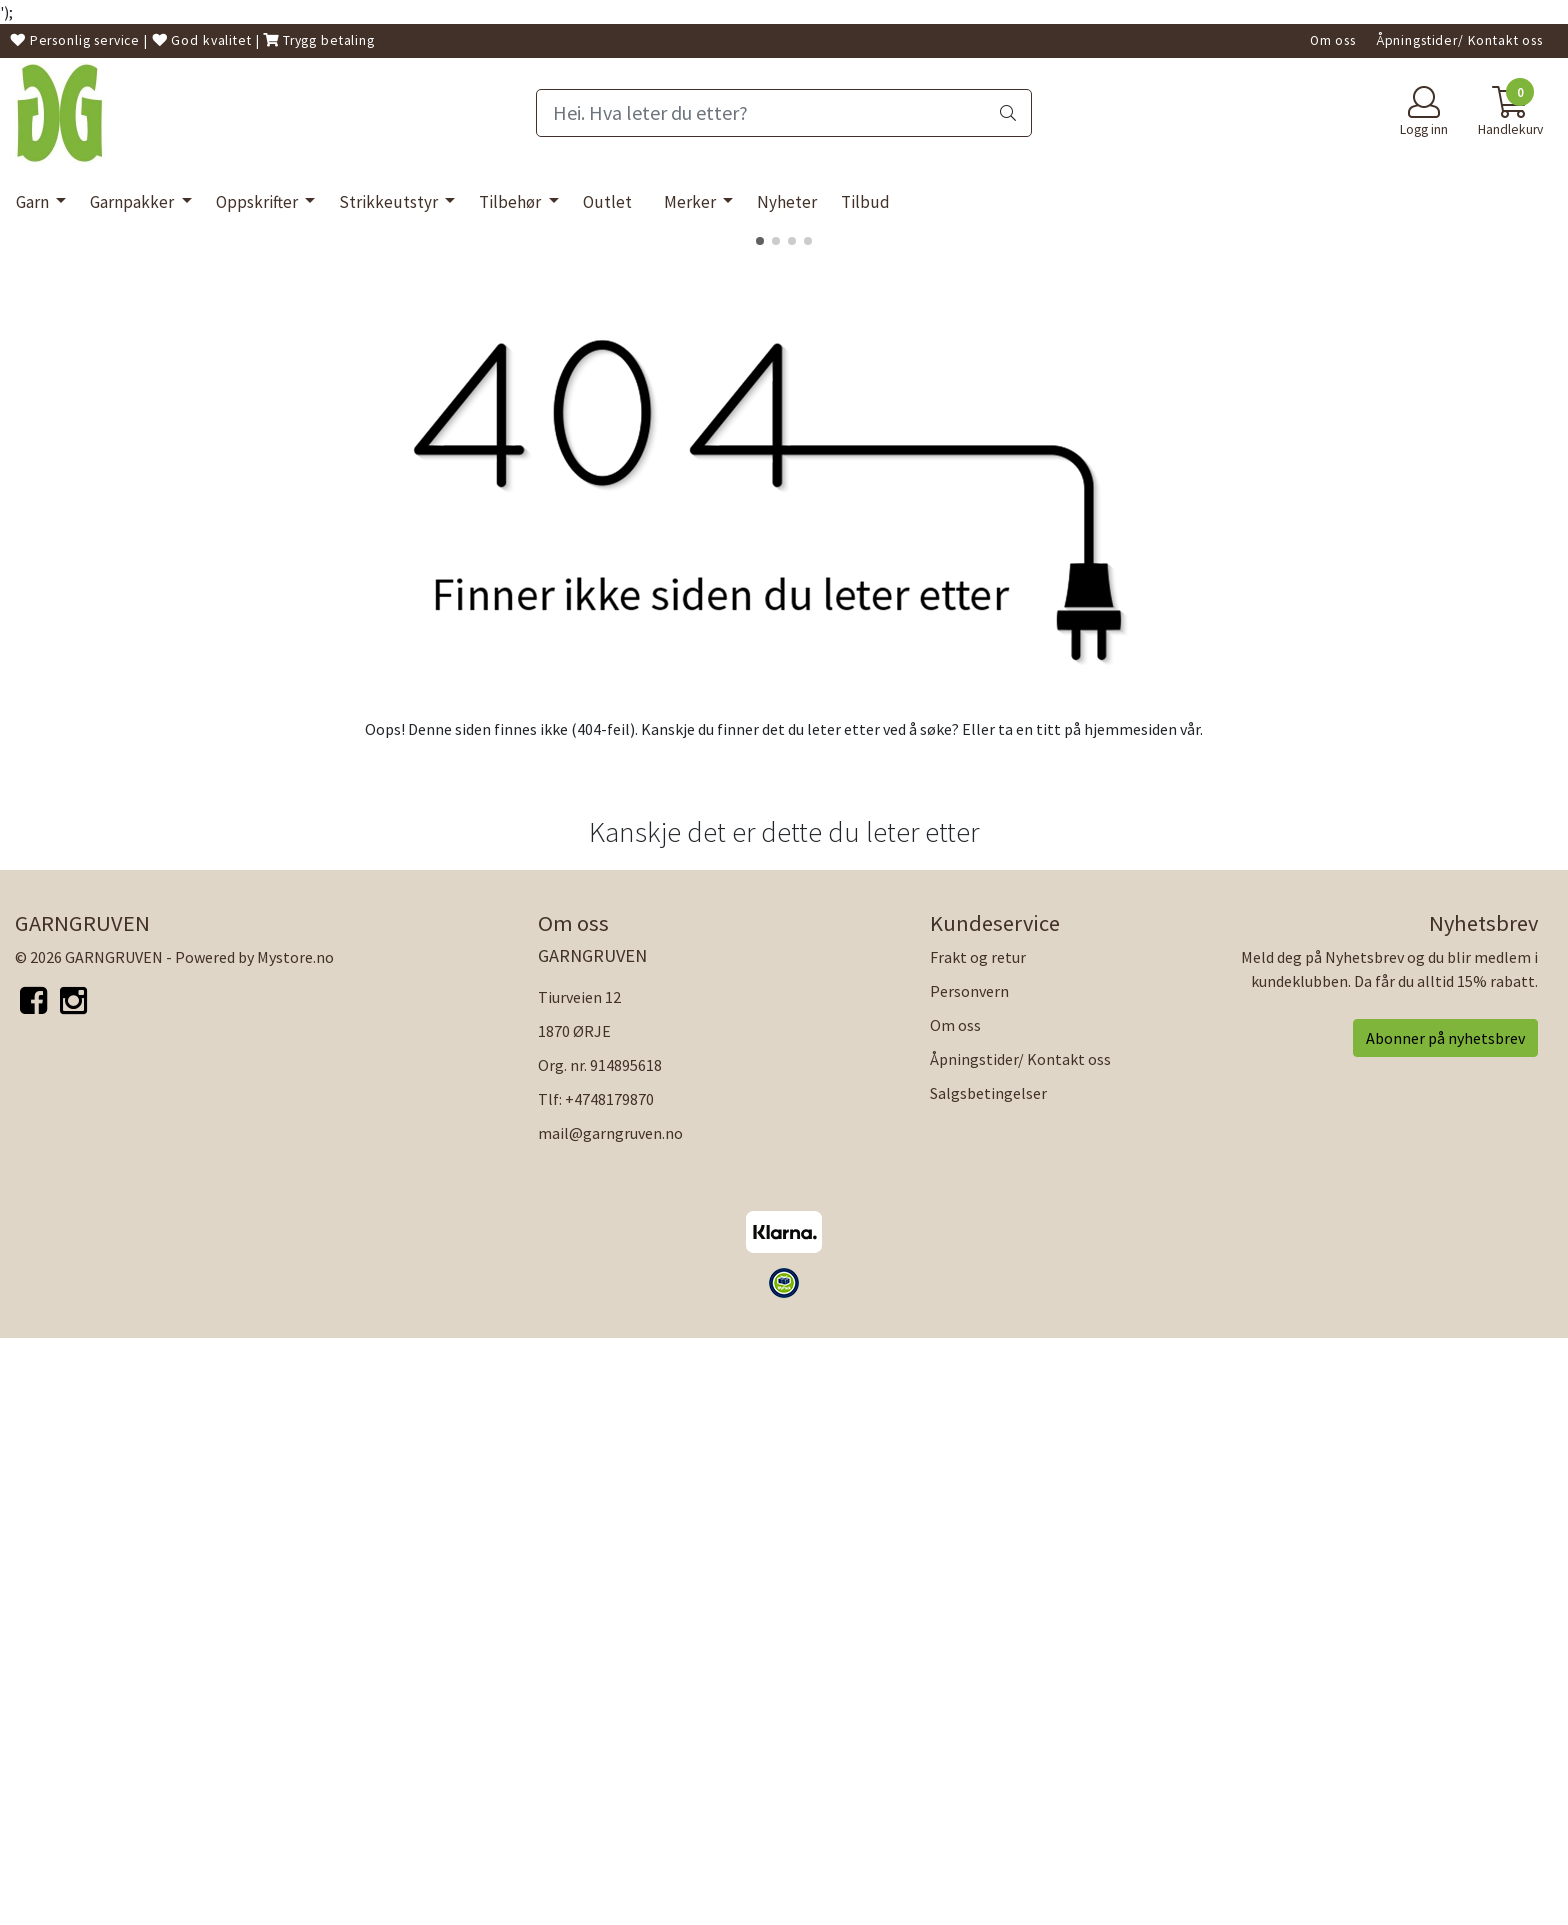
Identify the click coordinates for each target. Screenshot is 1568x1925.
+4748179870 (609, 1684)
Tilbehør (511, 202)
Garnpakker (133, 202)
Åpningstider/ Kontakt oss (1459, 40)
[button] (760, 827)
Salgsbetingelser (988, 1678)
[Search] (784, 113)
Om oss (1333, 40)
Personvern (969, 1576)
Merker (691, 202)
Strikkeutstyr (390, 202)
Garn (34, 202)
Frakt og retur (978, 1542)
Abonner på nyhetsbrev (1445, 1623)
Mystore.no (295, 1542)
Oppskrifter (258, 202)
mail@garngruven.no (610, 1718)
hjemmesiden (1130, 1315)
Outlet (607, 202)
